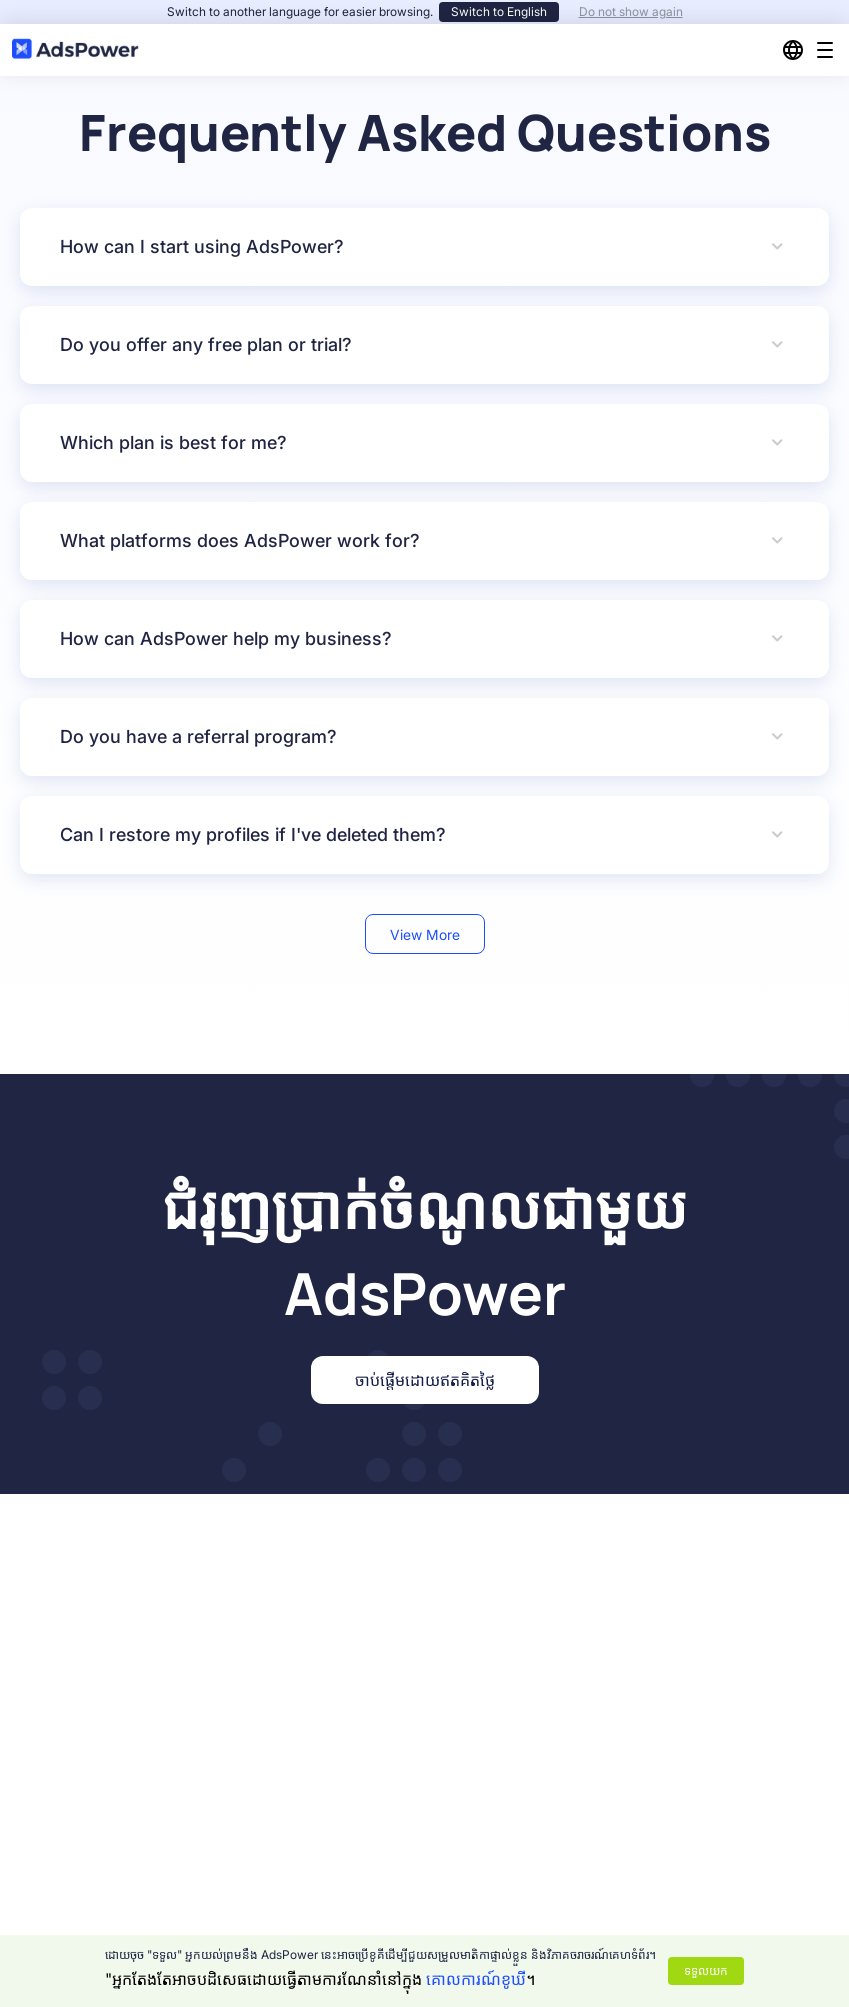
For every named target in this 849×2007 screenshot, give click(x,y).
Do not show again (631, 11)
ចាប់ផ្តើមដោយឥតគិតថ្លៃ (425, 1380)
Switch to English (499, 11)
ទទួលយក (706, 1970)
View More (425, 934)
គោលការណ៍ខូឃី (476, 1979)
